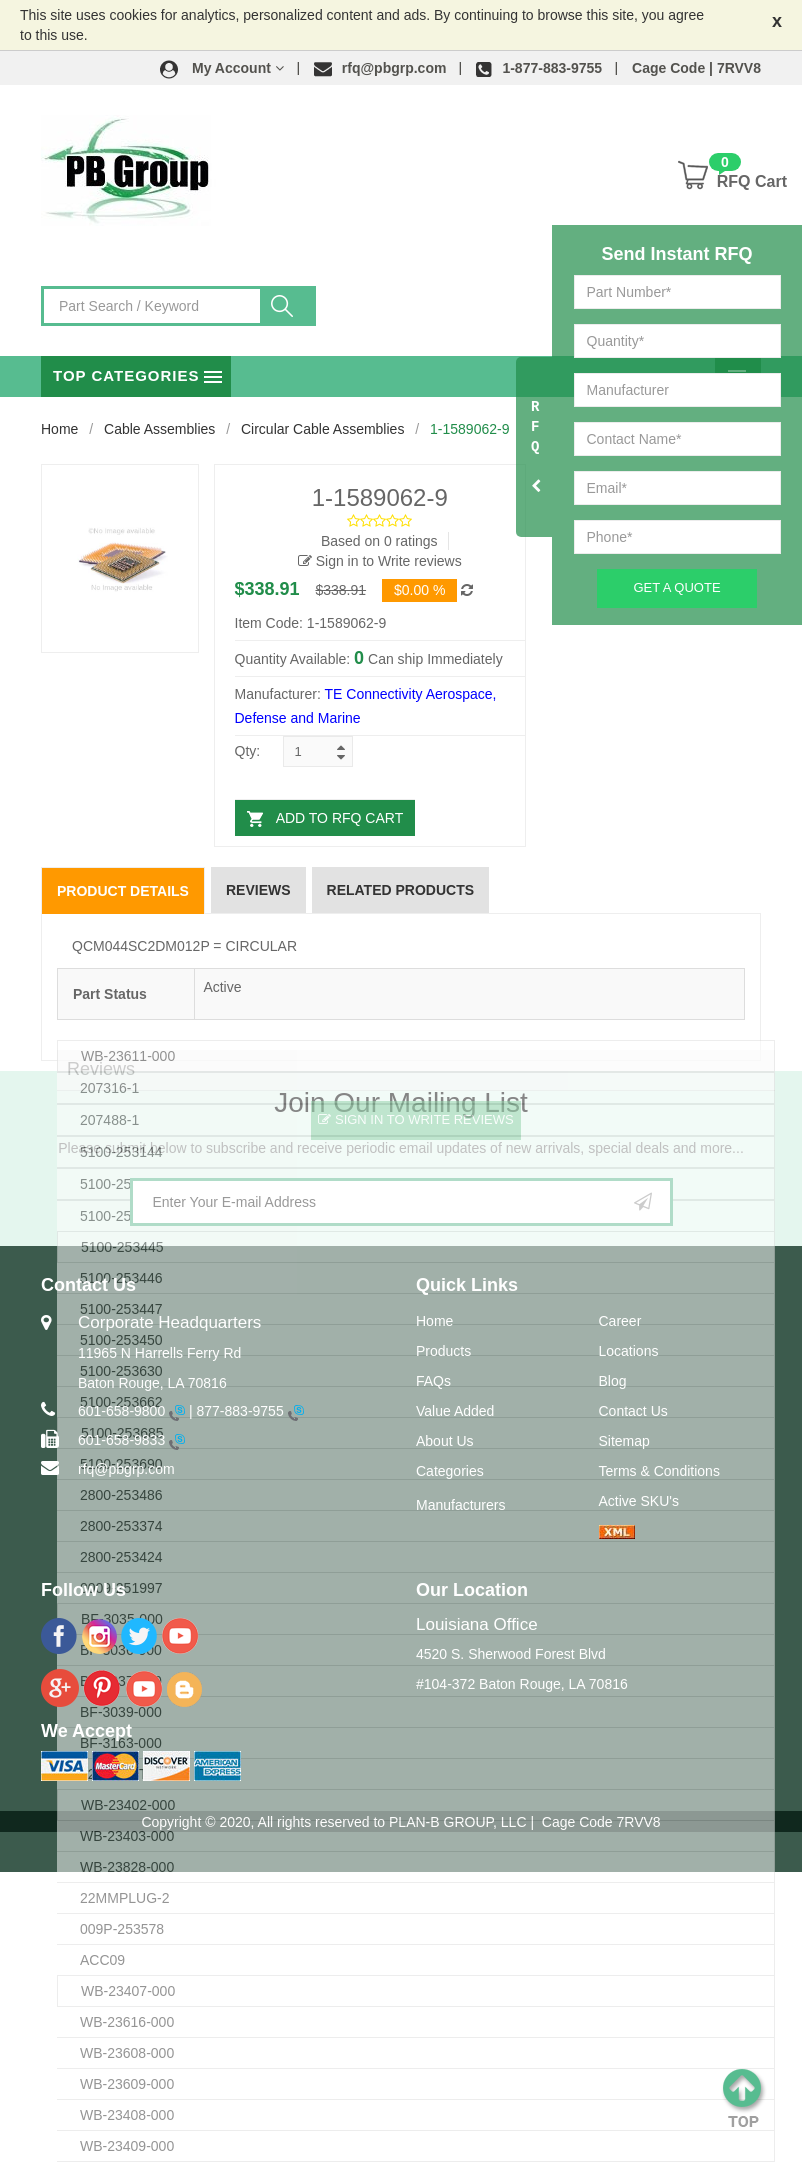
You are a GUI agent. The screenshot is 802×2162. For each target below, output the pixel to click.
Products (443, 1351)
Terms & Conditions (659, 1471)
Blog (613, 1381)
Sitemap (624, 1441)
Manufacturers (460, 1505)
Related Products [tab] (401, 890)
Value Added (455, 1411)
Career (620, 1321)
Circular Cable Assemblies (322, 429)
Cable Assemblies (159, 429)
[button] (222, 68)
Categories (450, 1471)
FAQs (433, 1381)
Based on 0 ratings (379, 541)
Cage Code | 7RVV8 (696, 68)
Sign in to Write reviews (380, 561)
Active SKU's (639, 1501)
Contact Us (633, 1411)
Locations (629, 1351)
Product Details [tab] (123, 891)
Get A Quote (676, 587)
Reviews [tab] (258, 890)
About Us (445, 1441)
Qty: (248, 751)
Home (59, 429)
